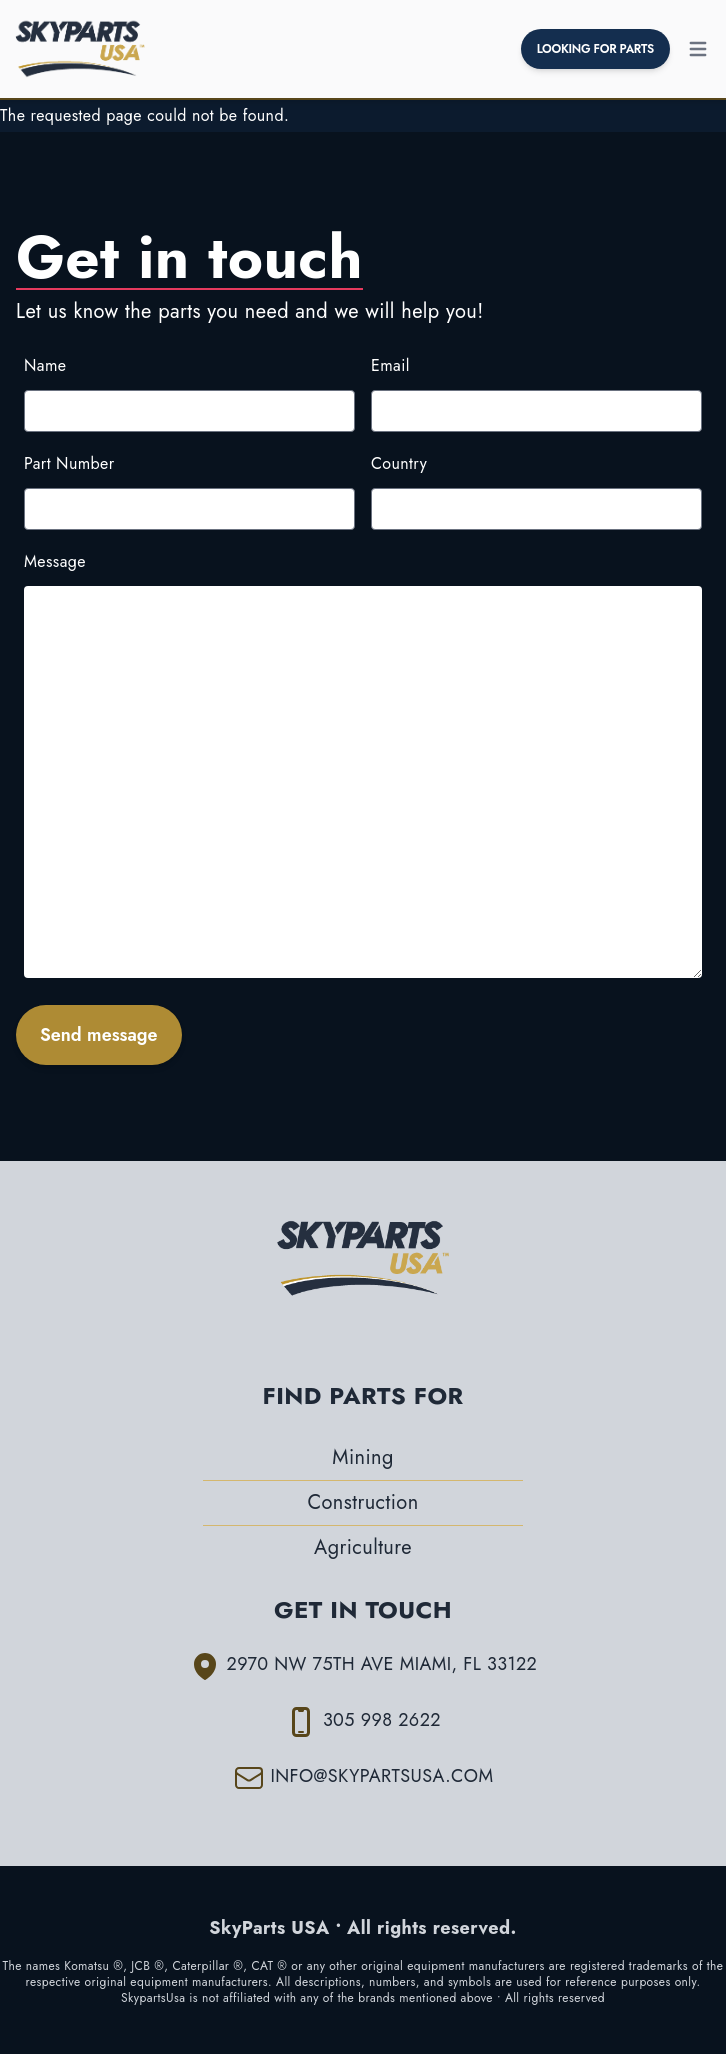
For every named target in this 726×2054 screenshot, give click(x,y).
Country (399, 463)
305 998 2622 (382, 1720)
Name (45, 365)
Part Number (69, 463)
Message (55, 561)
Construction (362, 1502)
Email (390, 365)
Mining (362, 1457)
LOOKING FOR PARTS (595, 49)
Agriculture (363, 1547)
